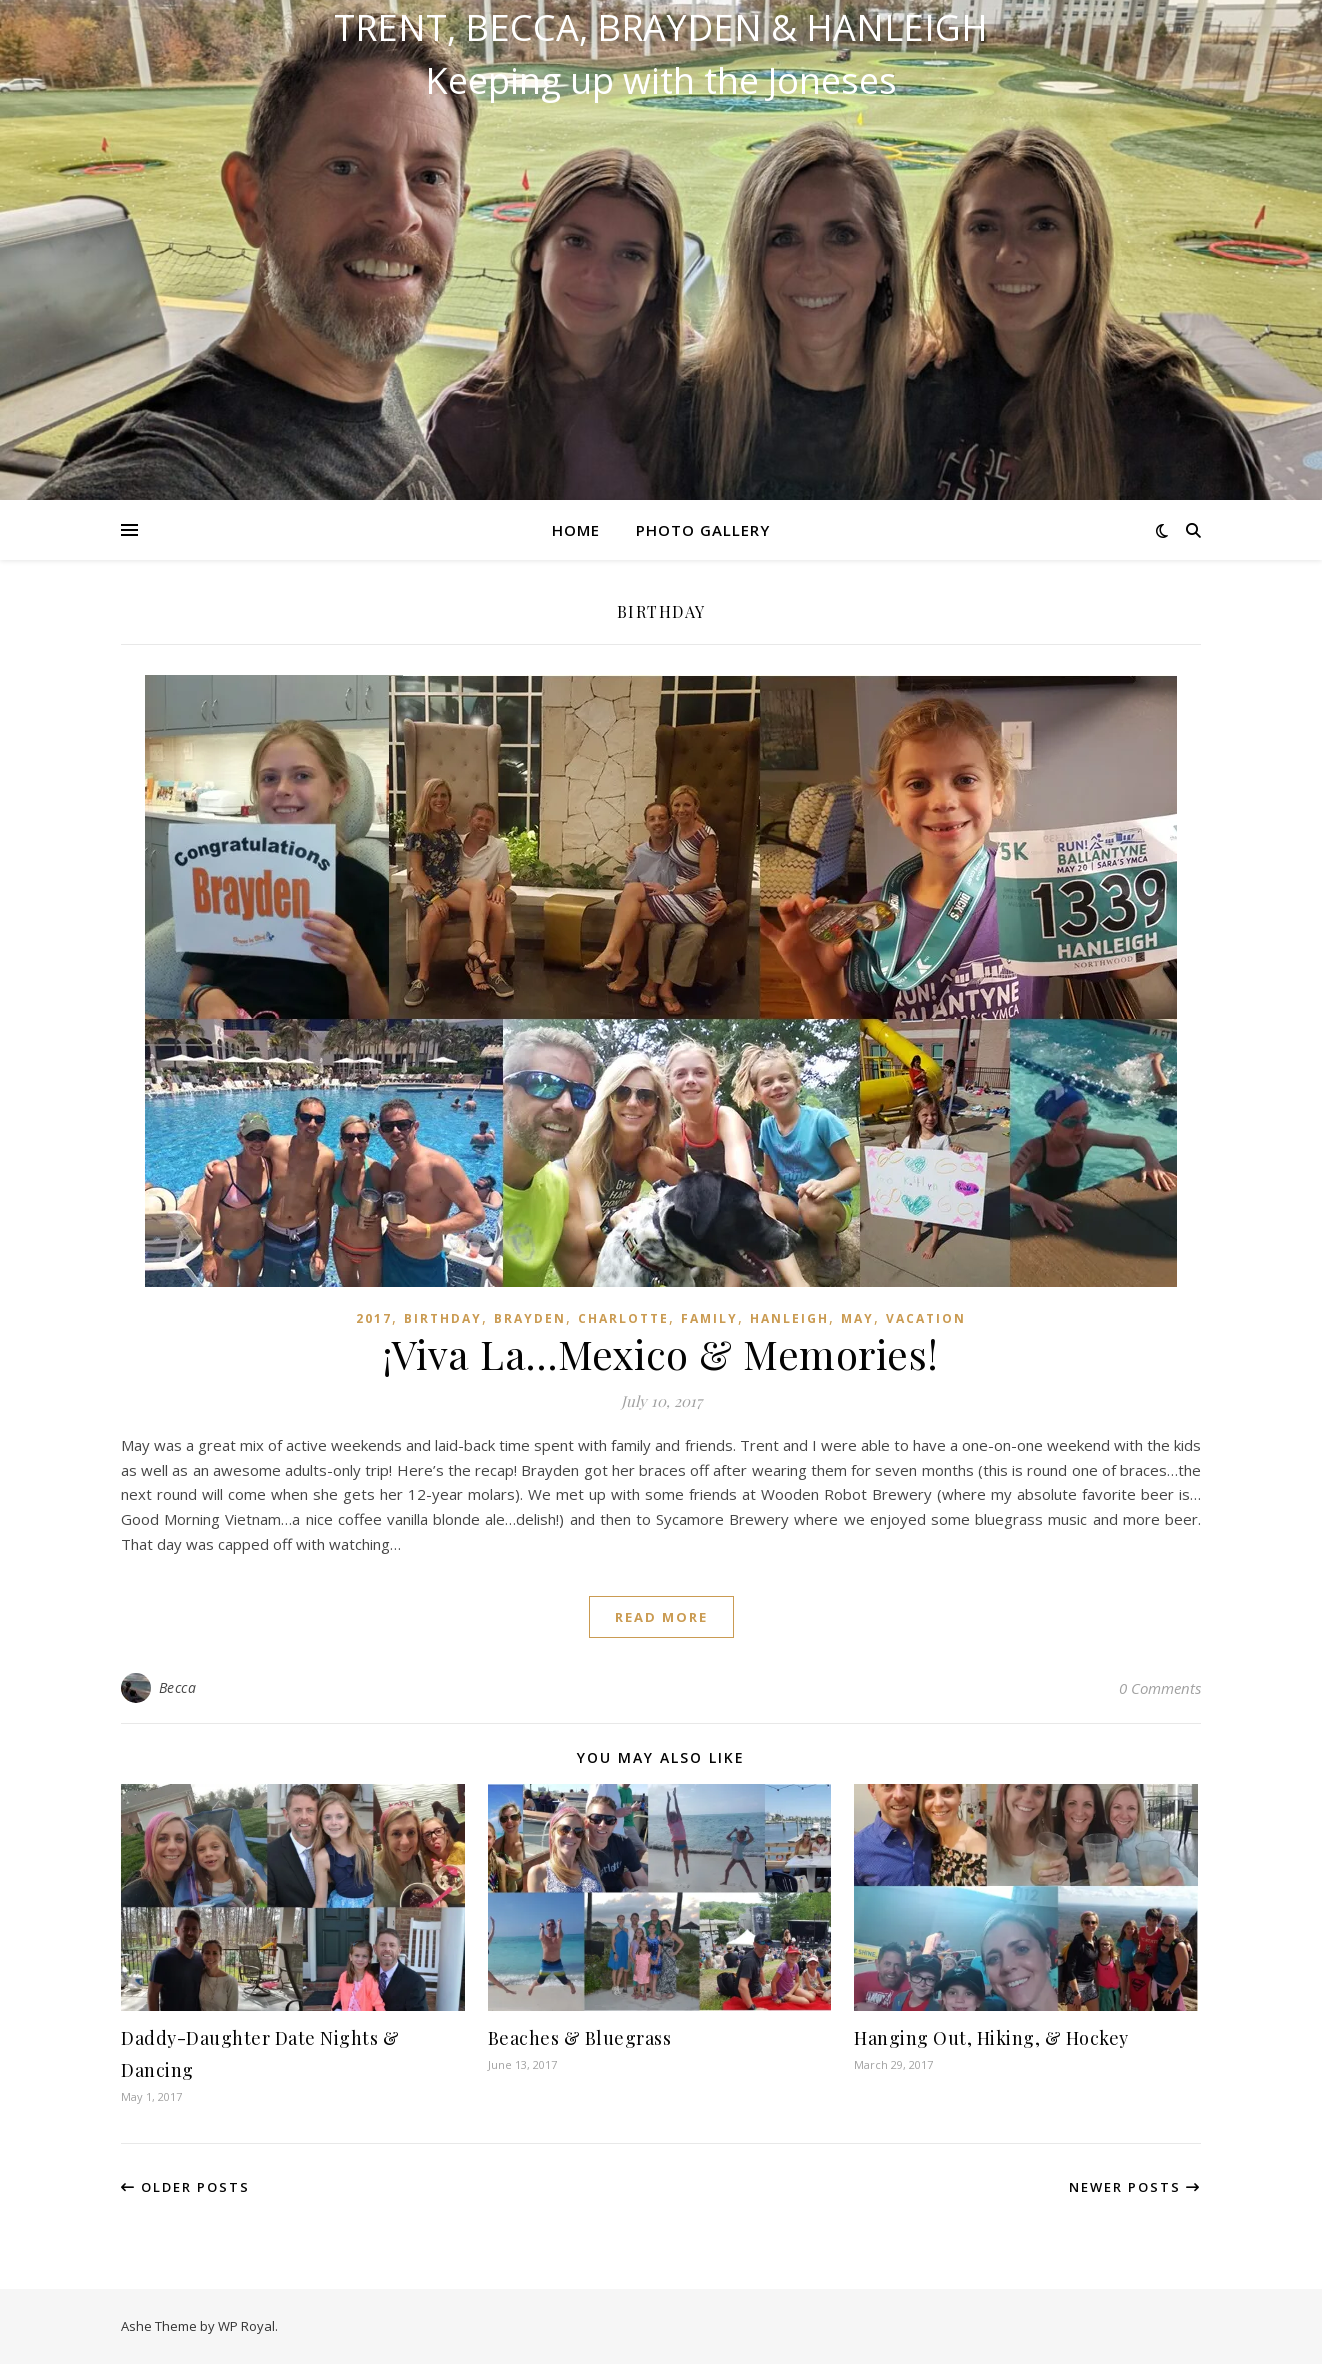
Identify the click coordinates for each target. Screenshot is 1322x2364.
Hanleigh (789, 1318)
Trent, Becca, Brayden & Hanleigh (661, 28)
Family (709, 1318)
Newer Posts (1135, 2187)
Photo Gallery (703, 530)
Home (576, 530)
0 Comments (1160, 1688)
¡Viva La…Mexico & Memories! (661, 1353)
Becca (178, 1687)
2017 (374, 1318)
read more (661, 1617)
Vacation (926, 1318)
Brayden (530, 1318)
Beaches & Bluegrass (580, 2038)
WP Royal (246, 2326)
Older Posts (185, 2187)
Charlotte (623, 1318)
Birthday (443, 1318)
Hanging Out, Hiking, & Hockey (991, 2038)
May (857, 1318)
